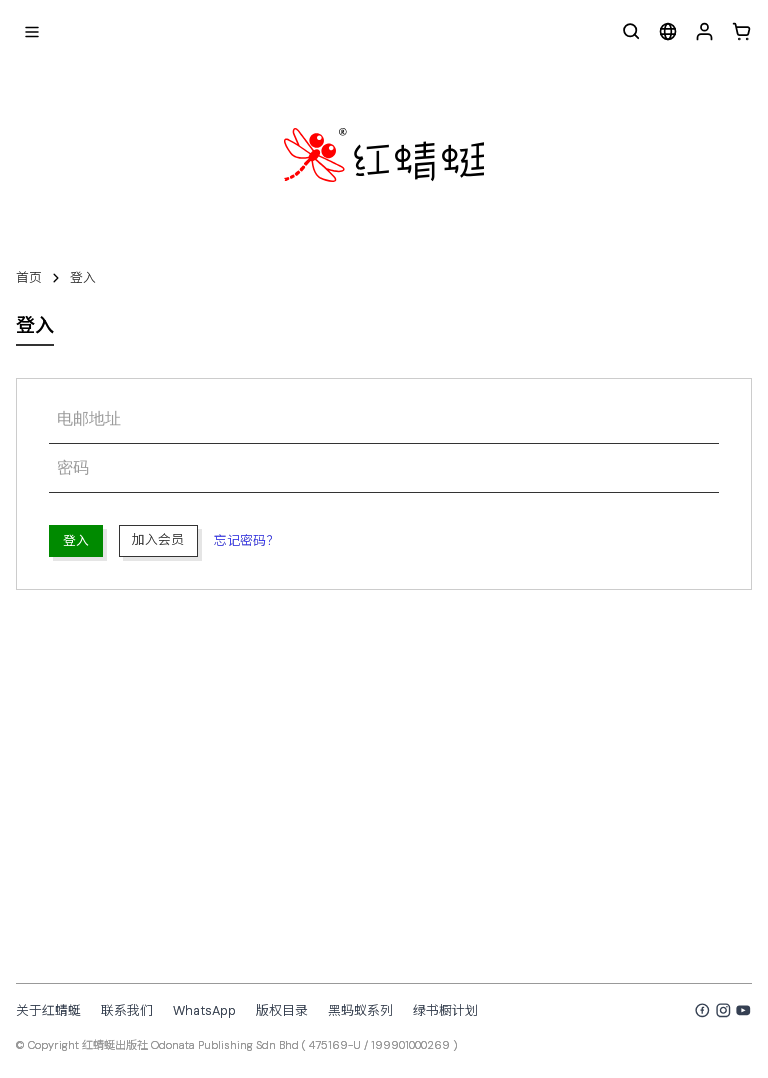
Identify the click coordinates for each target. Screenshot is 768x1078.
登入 (83, 277)
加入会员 (158, 539)
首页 (29, 277)
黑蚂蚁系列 (360, 1010)
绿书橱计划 (445, 1010)
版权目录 (282, 1010)
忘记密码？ (246, 540)
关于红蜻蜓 (48, 1010)
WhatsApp (204, 1010)
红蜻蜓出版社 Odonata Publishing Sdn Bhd (190, 1045)
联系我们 (127, 1010)
